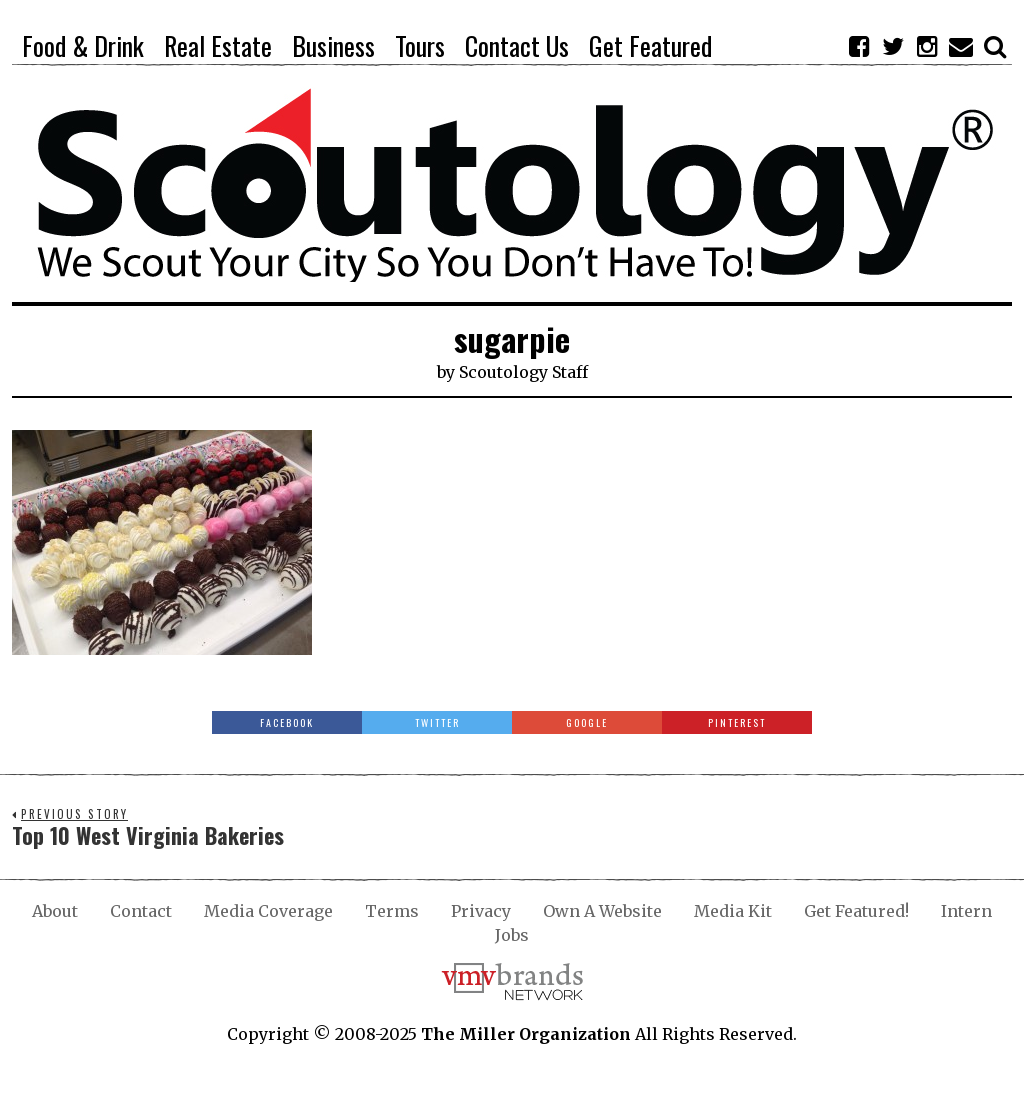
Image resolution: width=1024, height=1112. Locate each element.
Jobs (512, 935)
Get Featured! (856, 911)
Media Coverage (268, 911)
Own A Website (602, 911)
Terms (392, 911)
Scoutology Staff (523, 372)
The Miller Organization (526, 1034)
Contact (141, 911)
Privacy (481, 911)
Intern (966, 911)
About (55, 911)
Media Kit (733, 911)
